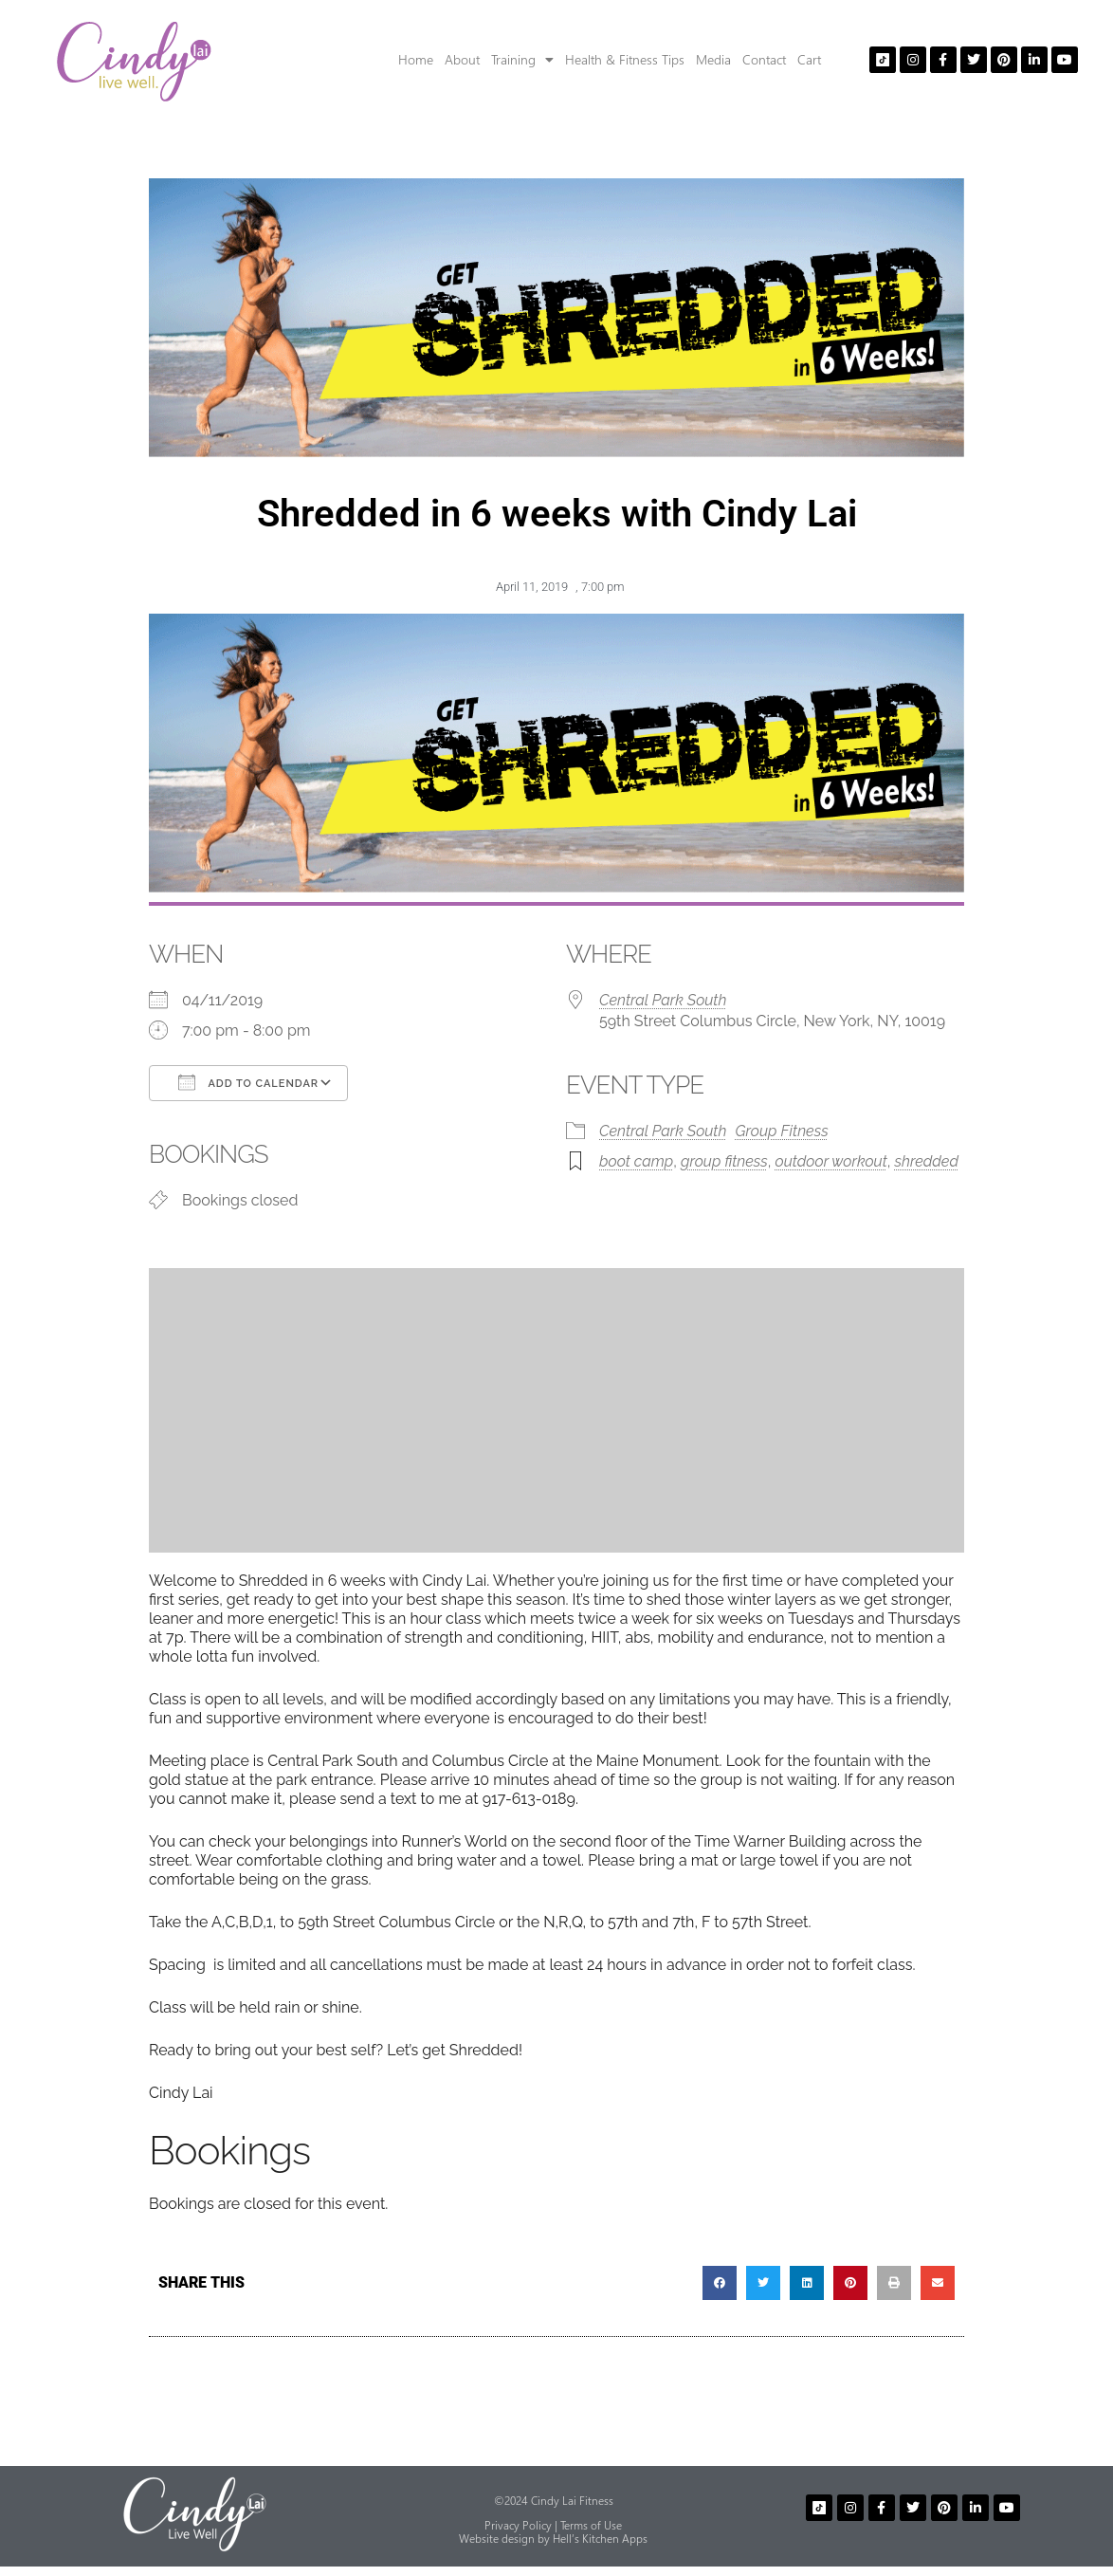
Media (713, 59)
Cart (809, 59)
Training (522, 59)
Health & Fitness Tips (624, 59)
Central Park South (662, 1000)
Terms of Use (591, 2525)
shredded (926, 1161)
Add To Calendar (248, 1082)
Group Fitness (782, 1131)
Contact (764, 59)
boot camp (636, 1161)
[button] (719, 2283)
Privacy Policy (518, 2525)
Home (415, 59)
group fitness (724, 1161)
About (462, 59)
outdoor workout (831, 1161)
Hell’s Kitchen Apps (600, 2538)
